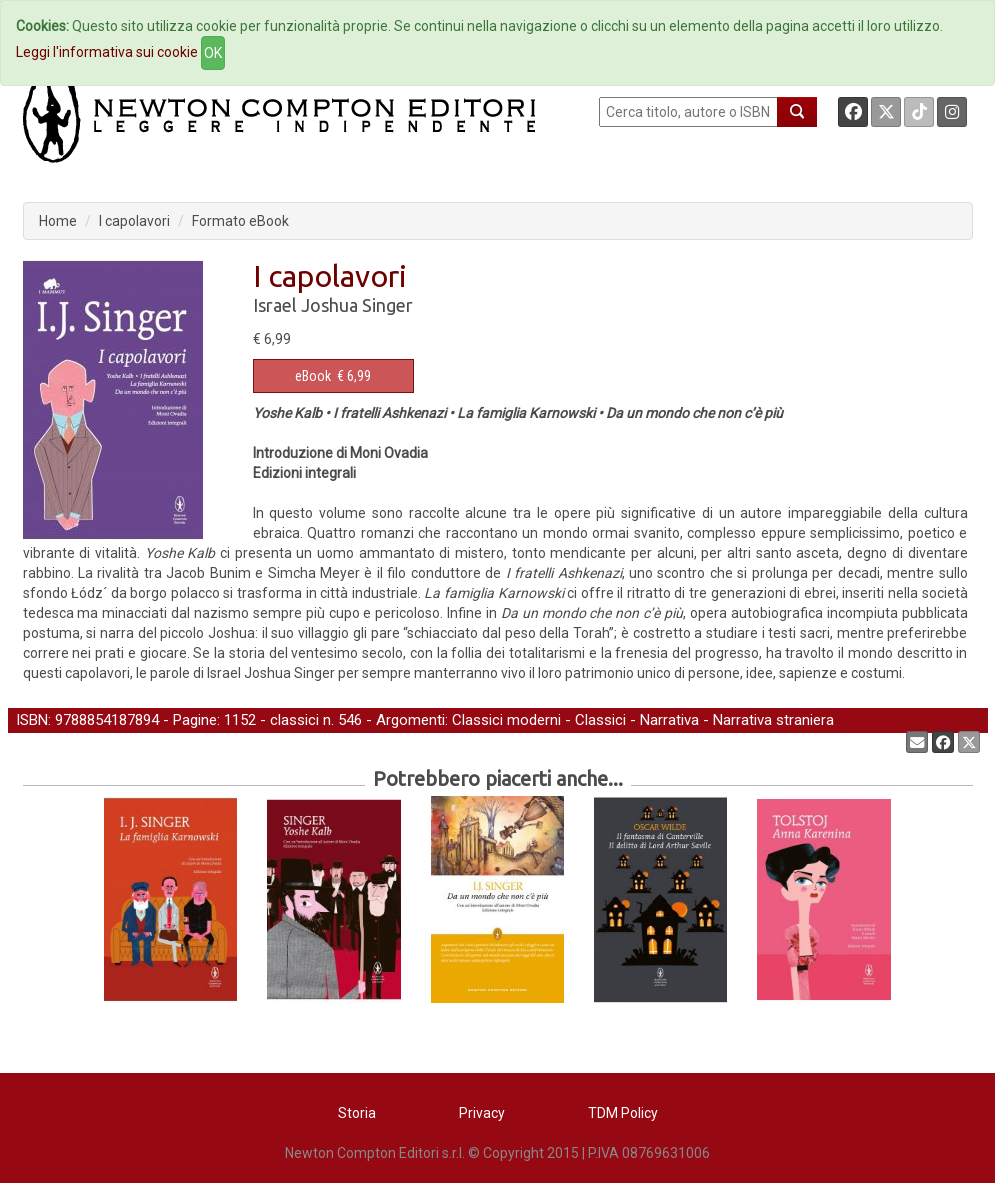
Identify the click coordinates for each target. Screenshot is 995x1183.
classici (294, 720)
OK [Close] (213, 53)
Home (58, 221)
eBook (313, 376)
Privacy (482, 1113)
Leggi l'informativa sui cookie (107, 52)
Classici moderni (506, 720)
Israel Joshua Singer (333, 305)
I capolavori (134, 221)
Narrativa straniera (773, 720)
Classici (600, 720)
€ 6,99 (333, 376)
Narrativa (669, 720)
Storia (357, 1113)
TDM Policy (623, 1113)
